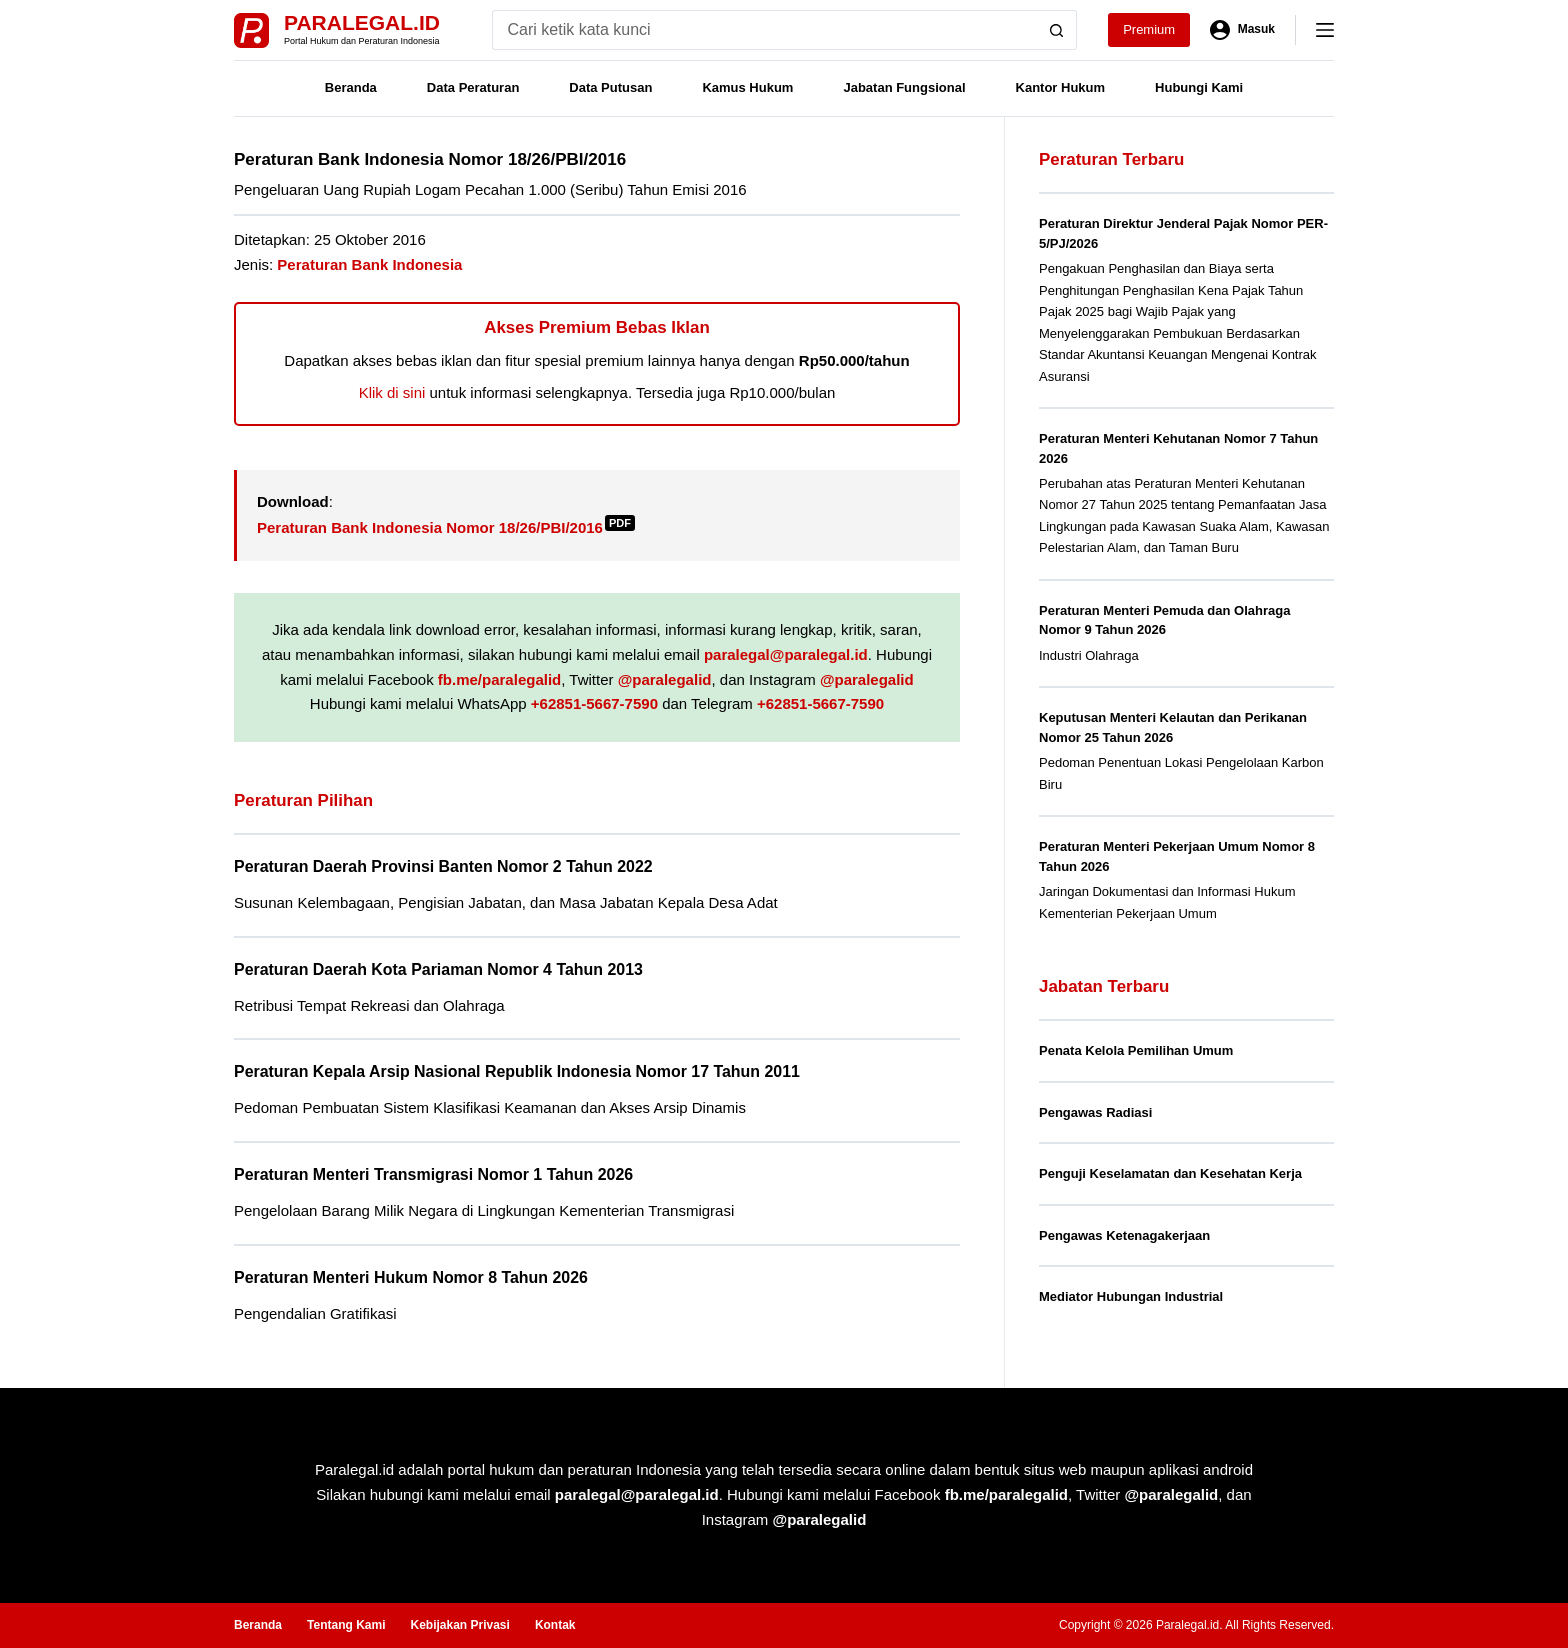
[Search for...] (764, 30)
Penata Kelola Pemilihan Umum (1136, 1050)
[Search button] (1057, 30)
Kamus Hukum (747, 87)
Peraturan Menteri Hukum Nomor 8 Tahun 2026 (411, 1277)
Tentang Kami (346, 1625)
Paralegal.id (362, 22)
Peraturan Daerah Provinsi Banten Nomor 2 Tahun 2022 (443, 866)
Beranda (351, 87)
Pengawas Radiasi (1095, 1112)
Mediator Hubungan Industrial (1131, 1296)
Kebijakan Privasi (459, 1625)
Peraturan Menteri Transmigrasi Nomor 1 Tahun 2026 (433, 1174)
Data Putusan (610, 87)
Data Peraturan (473, 87)
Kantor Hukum (1061, 87)
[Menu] (1325, 30)
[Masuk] (1242, 30)
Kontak (555, 1625)
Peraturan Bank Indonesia (369, 264)
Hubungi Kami (1199, 87)
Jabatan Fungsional (904, 87)
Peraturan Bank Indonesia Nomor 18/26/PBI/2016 (446, 527)
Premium (1149, 29)
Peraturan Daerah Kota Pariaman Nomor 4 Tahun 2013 (438, 969)
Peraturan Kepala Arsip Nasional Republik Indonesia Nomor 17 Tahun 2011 (517, 1071)
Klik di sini (392, 392)
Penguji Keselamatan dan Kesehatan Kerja (1170, 1173)
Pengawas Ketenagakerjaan (1124, 1235)
